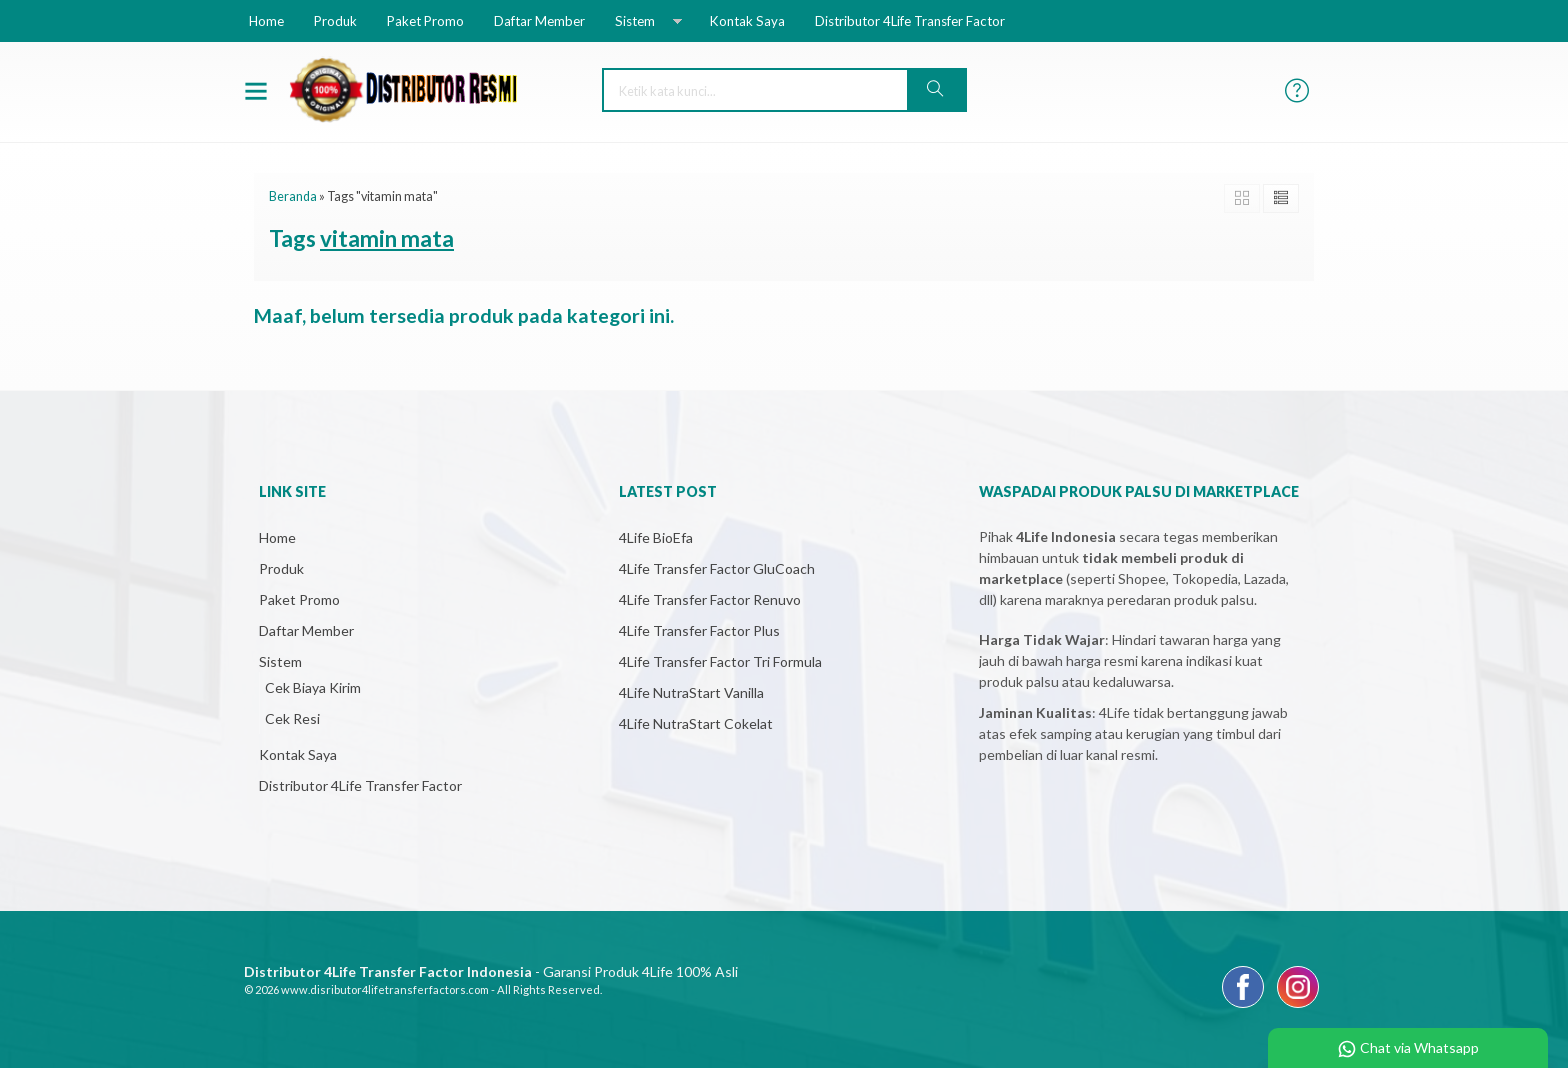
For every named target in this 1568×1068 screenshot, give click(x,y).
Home (266, 21)
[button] (936, 90)
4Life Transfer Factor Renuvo (710, 599)
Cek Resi (292, 718)
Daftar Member (539, 21)
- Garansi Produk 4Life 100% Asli (491, 971)
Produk (335, 21)
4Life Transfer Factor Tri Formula (720, 661)
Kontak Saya (747, 21)
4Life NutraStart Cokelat (696, 723)
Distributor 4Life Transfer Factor (910, 21)
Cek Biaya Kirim (313, 687)
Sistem (635, 21)
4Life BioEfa (656, 537)
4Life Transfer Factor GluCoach (717, 568)
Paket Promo (425, 21)
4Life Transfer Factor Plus (699, 630)
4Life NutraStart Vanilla (691, 692)
